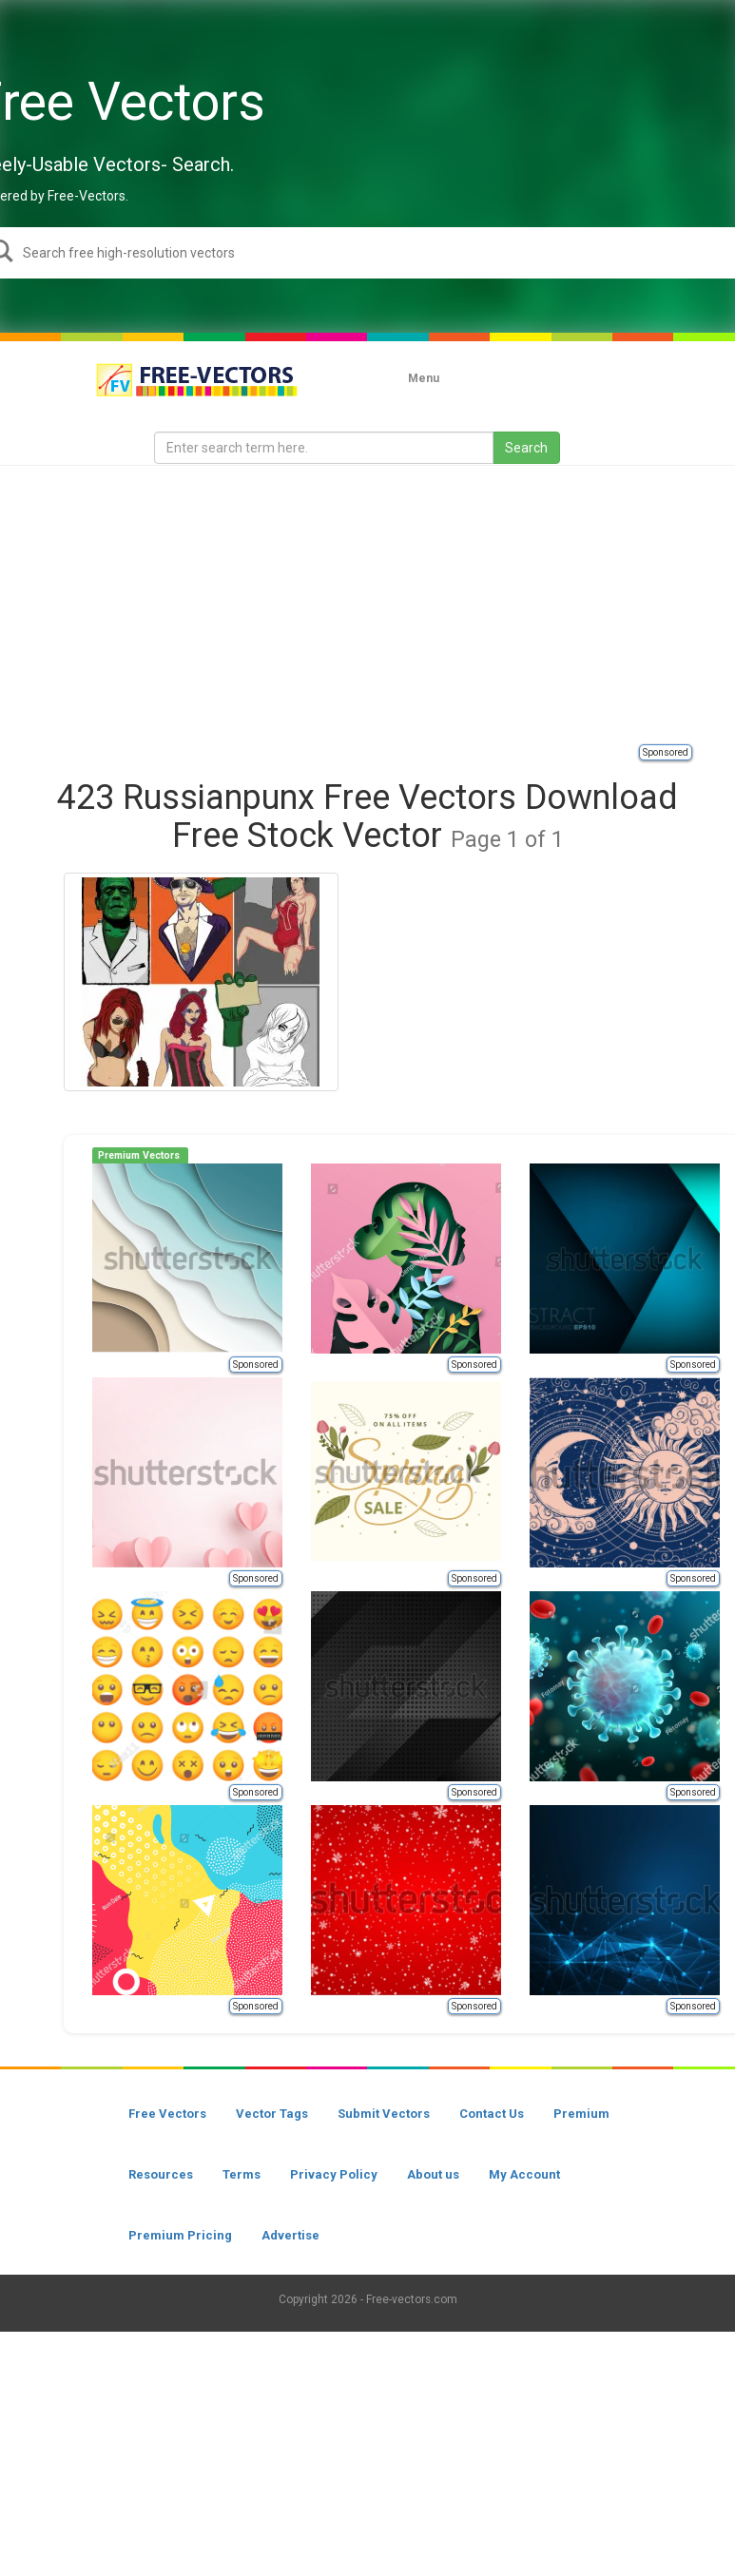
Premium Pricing (180, 2235)
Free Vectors (167, 2113)
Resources (160, 2174)
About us (433, 2174)
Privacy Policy (333, 2174)
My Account (524, 2174)
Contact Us (491, 2113)
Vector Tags (272, 2113)
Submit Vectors (384, 2113)
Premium (581, 2113)
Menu (423, 378)
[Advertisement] (389, 604)
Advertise (290, 2235)
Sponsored (665, 752)
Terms (241, 2174)
